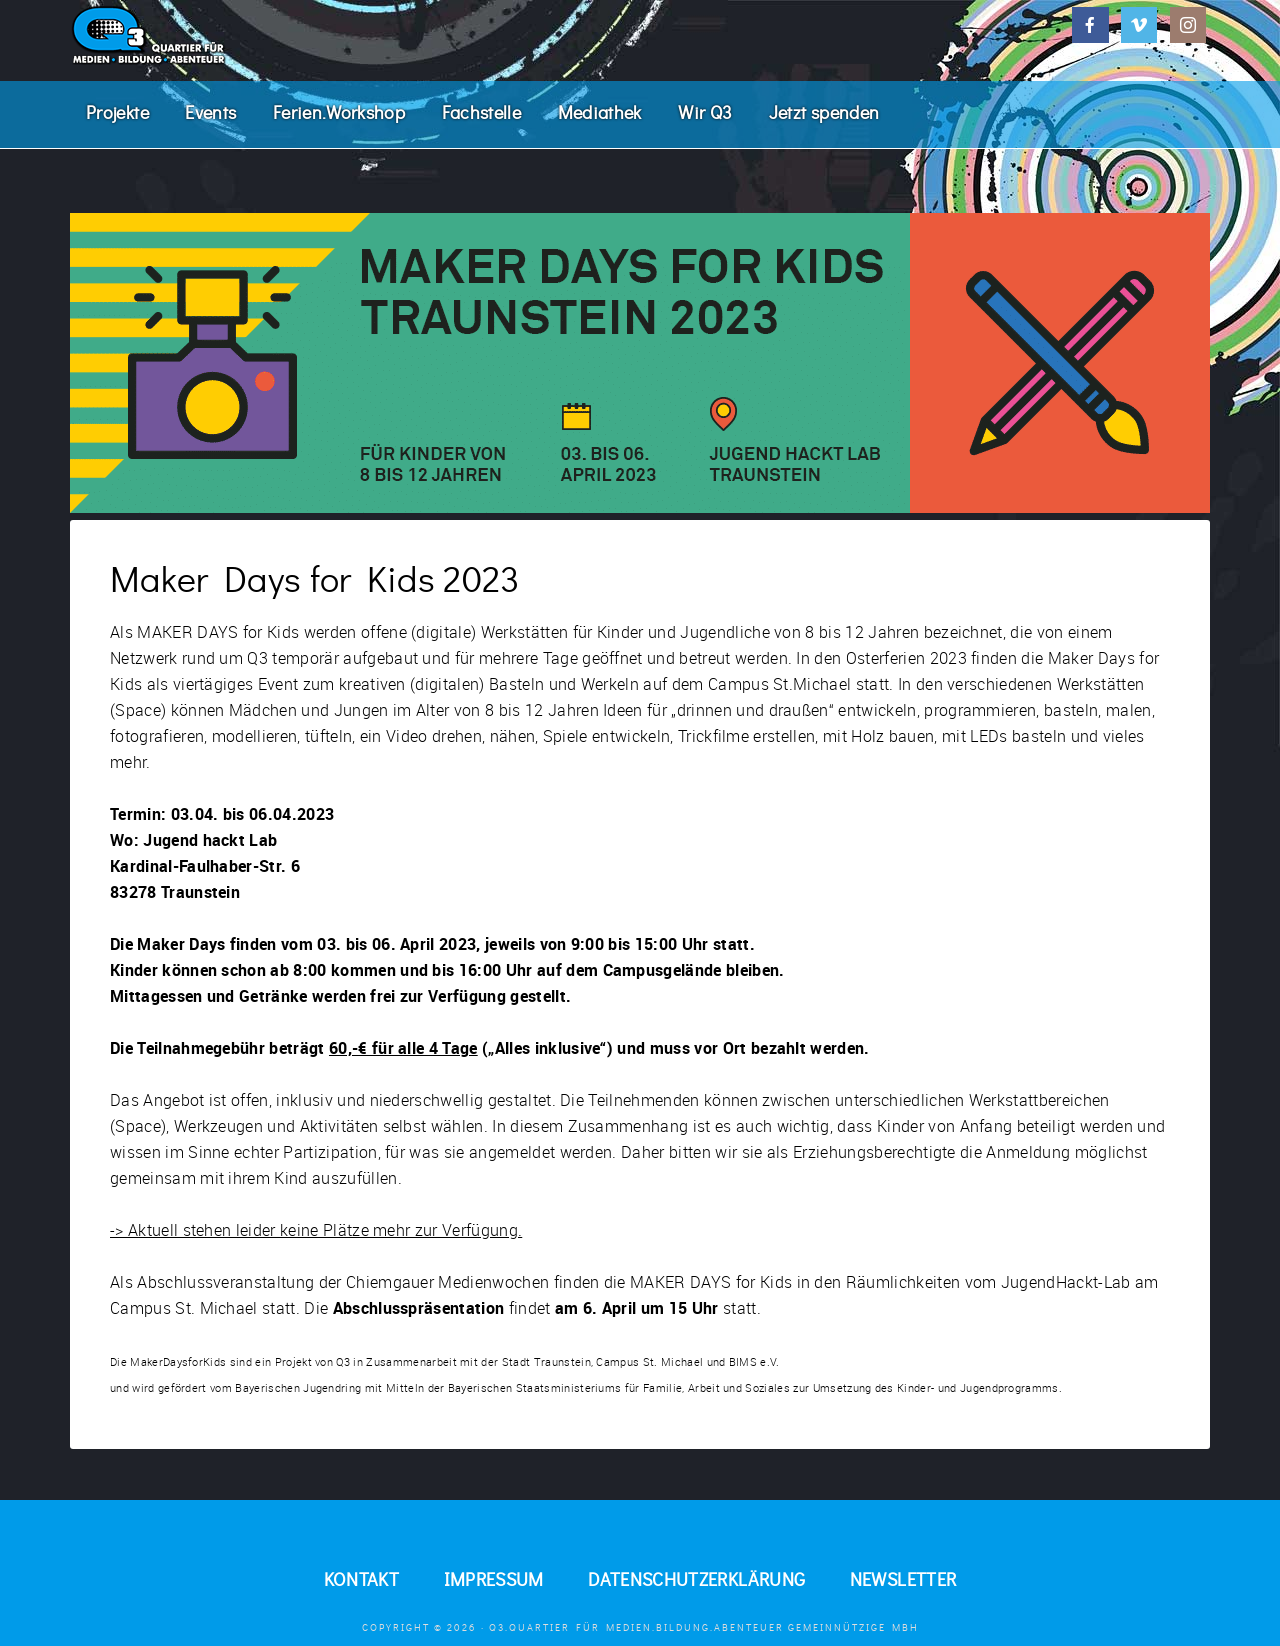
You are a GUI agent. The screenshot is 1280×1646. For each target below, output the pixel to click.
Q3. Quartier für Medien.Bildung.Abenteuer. (220, 35)
